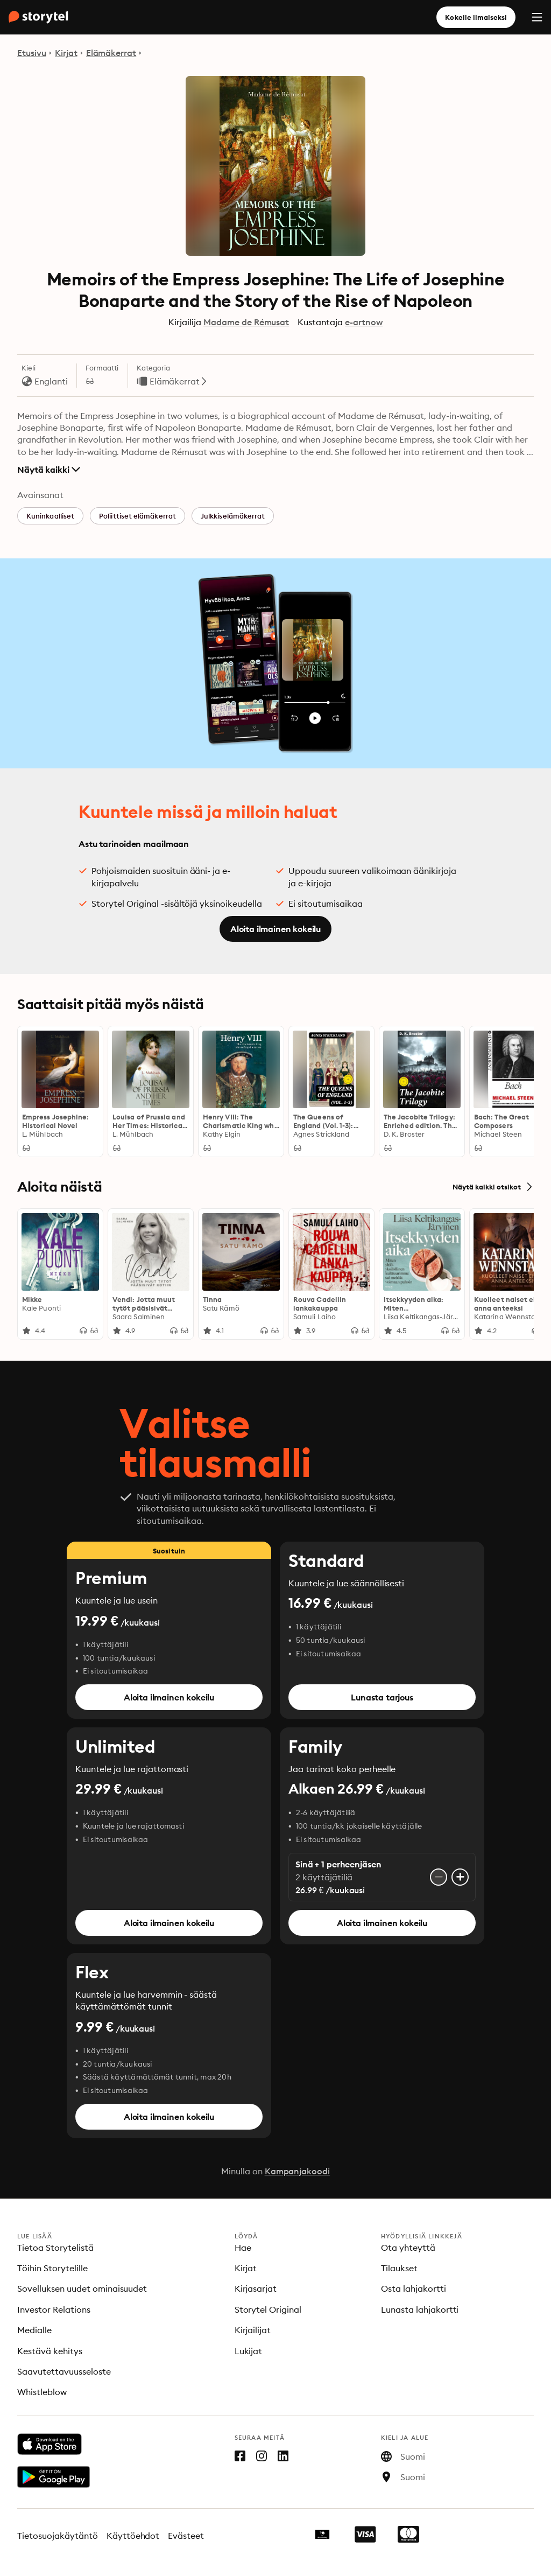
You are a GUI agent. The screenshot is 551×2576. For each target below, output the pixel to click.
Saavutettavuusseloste (64, 2371)
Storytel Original (268, 2309)
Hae (243, 2247)
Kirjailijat (253, 2330)
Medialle (34, 2330)
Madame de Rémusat (246, 322)
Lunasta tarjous (382, 1697)
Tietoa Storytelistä (55, 2247)
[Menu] (537, 17)
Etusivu (31, 52)
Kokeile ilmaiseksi (476, 17)
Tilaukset (399, 2268)
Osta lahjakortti (413, 2288)
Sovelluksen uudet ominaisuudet (82, 2288)
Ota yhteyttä (408, 2247)
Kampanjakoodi (297, 2171)
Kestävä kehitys (49, 2351)
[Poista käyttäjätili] (438, 1877)
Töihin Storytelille (52, 2268)
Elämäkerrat (111, 52)
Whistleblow (42, 2391)
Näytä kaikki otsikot (493, 1186)
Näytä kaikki (48, 469)
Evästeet (186, 2535)
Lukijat (249, 2351)
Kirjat (66, 52)
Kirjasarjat (256, 2288)
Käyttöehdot (133, 2535)
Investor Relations (53, 2309)
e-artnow (364, 322)
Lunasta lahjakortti (420, 2309)
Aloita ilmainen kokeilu (275, 928)
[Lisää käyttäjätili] (460, 1877)
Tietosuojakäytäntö (57, 2535)
